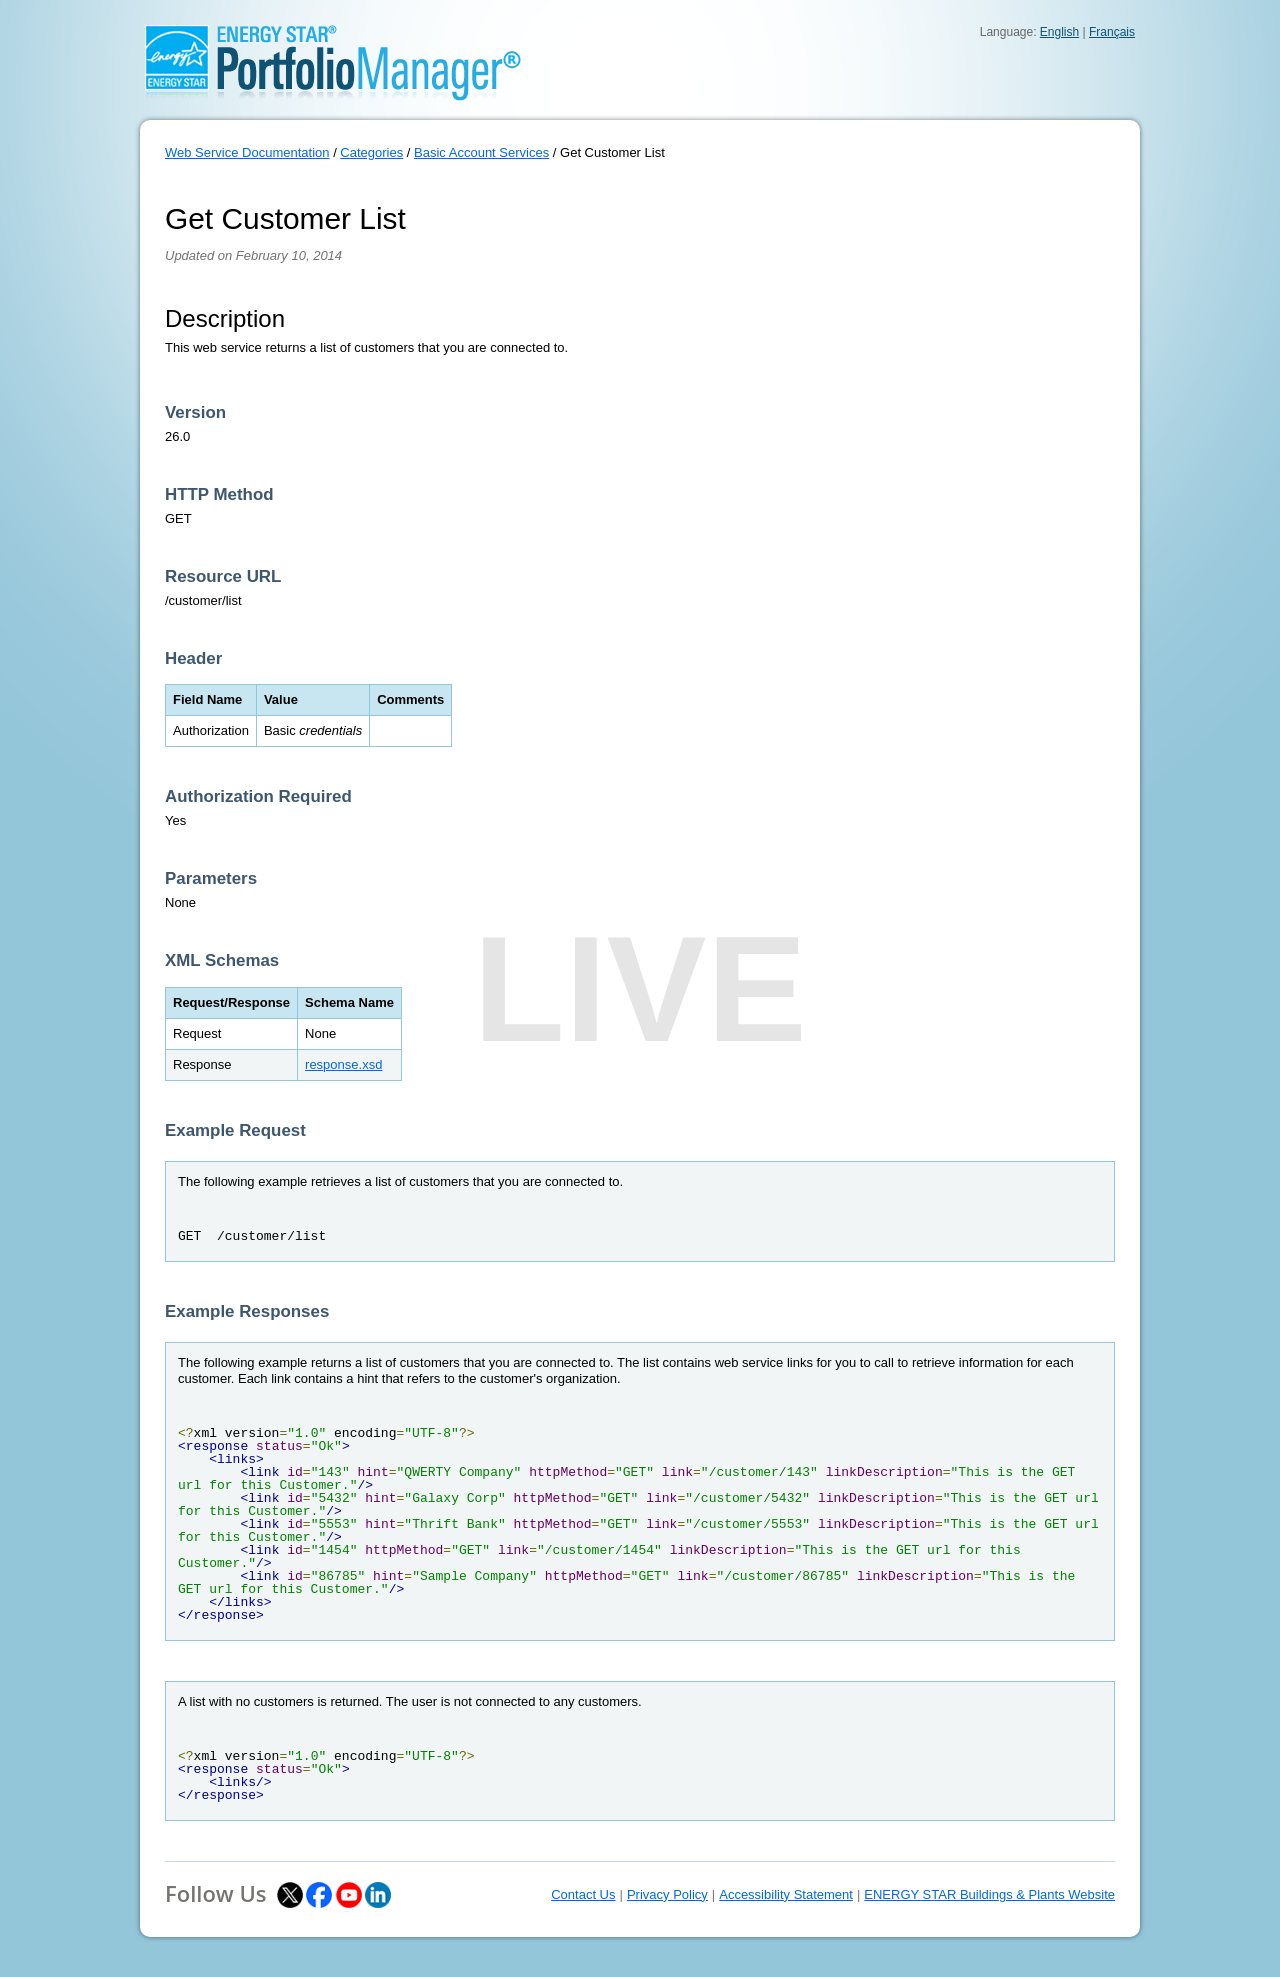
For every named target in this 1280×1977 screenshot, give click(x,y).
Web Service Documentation (247, 152)
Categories (371, 152)
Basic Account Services (481, 152)
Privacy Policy (667, 1894)
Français (1112, 32)
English (1059, 32)
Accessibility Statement (786, 1894)
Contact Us (583, 1894)
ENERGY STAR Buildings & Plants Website (989, 1894)
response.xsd (343, 1064)
